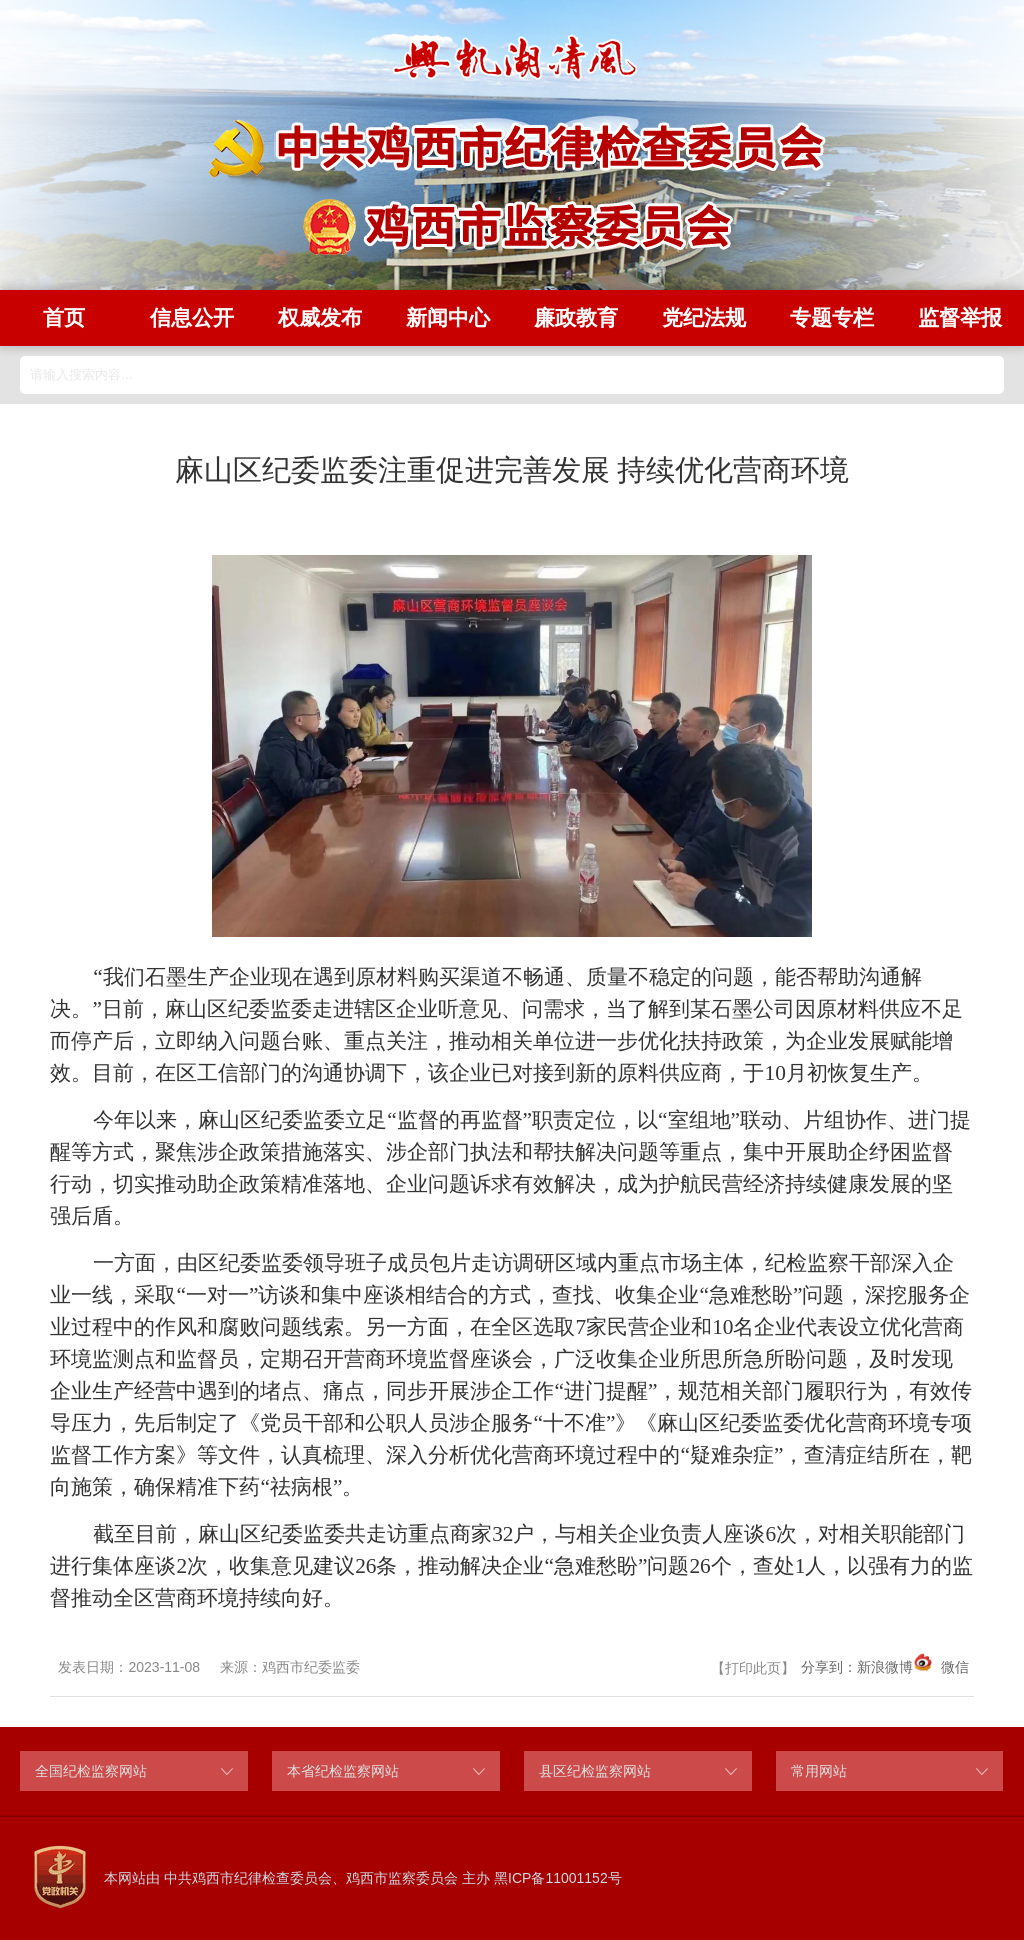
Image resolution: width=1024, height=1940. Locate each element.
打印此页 (753, 1668)
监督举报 (960, 317)
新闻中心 (448, 317)
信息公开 (192, 317)
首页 (64, 317)
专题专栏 (832, 317)
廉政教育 (576, 317)
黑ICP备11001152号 (558, 1878)
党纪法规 (704, 317)
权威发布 (320, 317)
